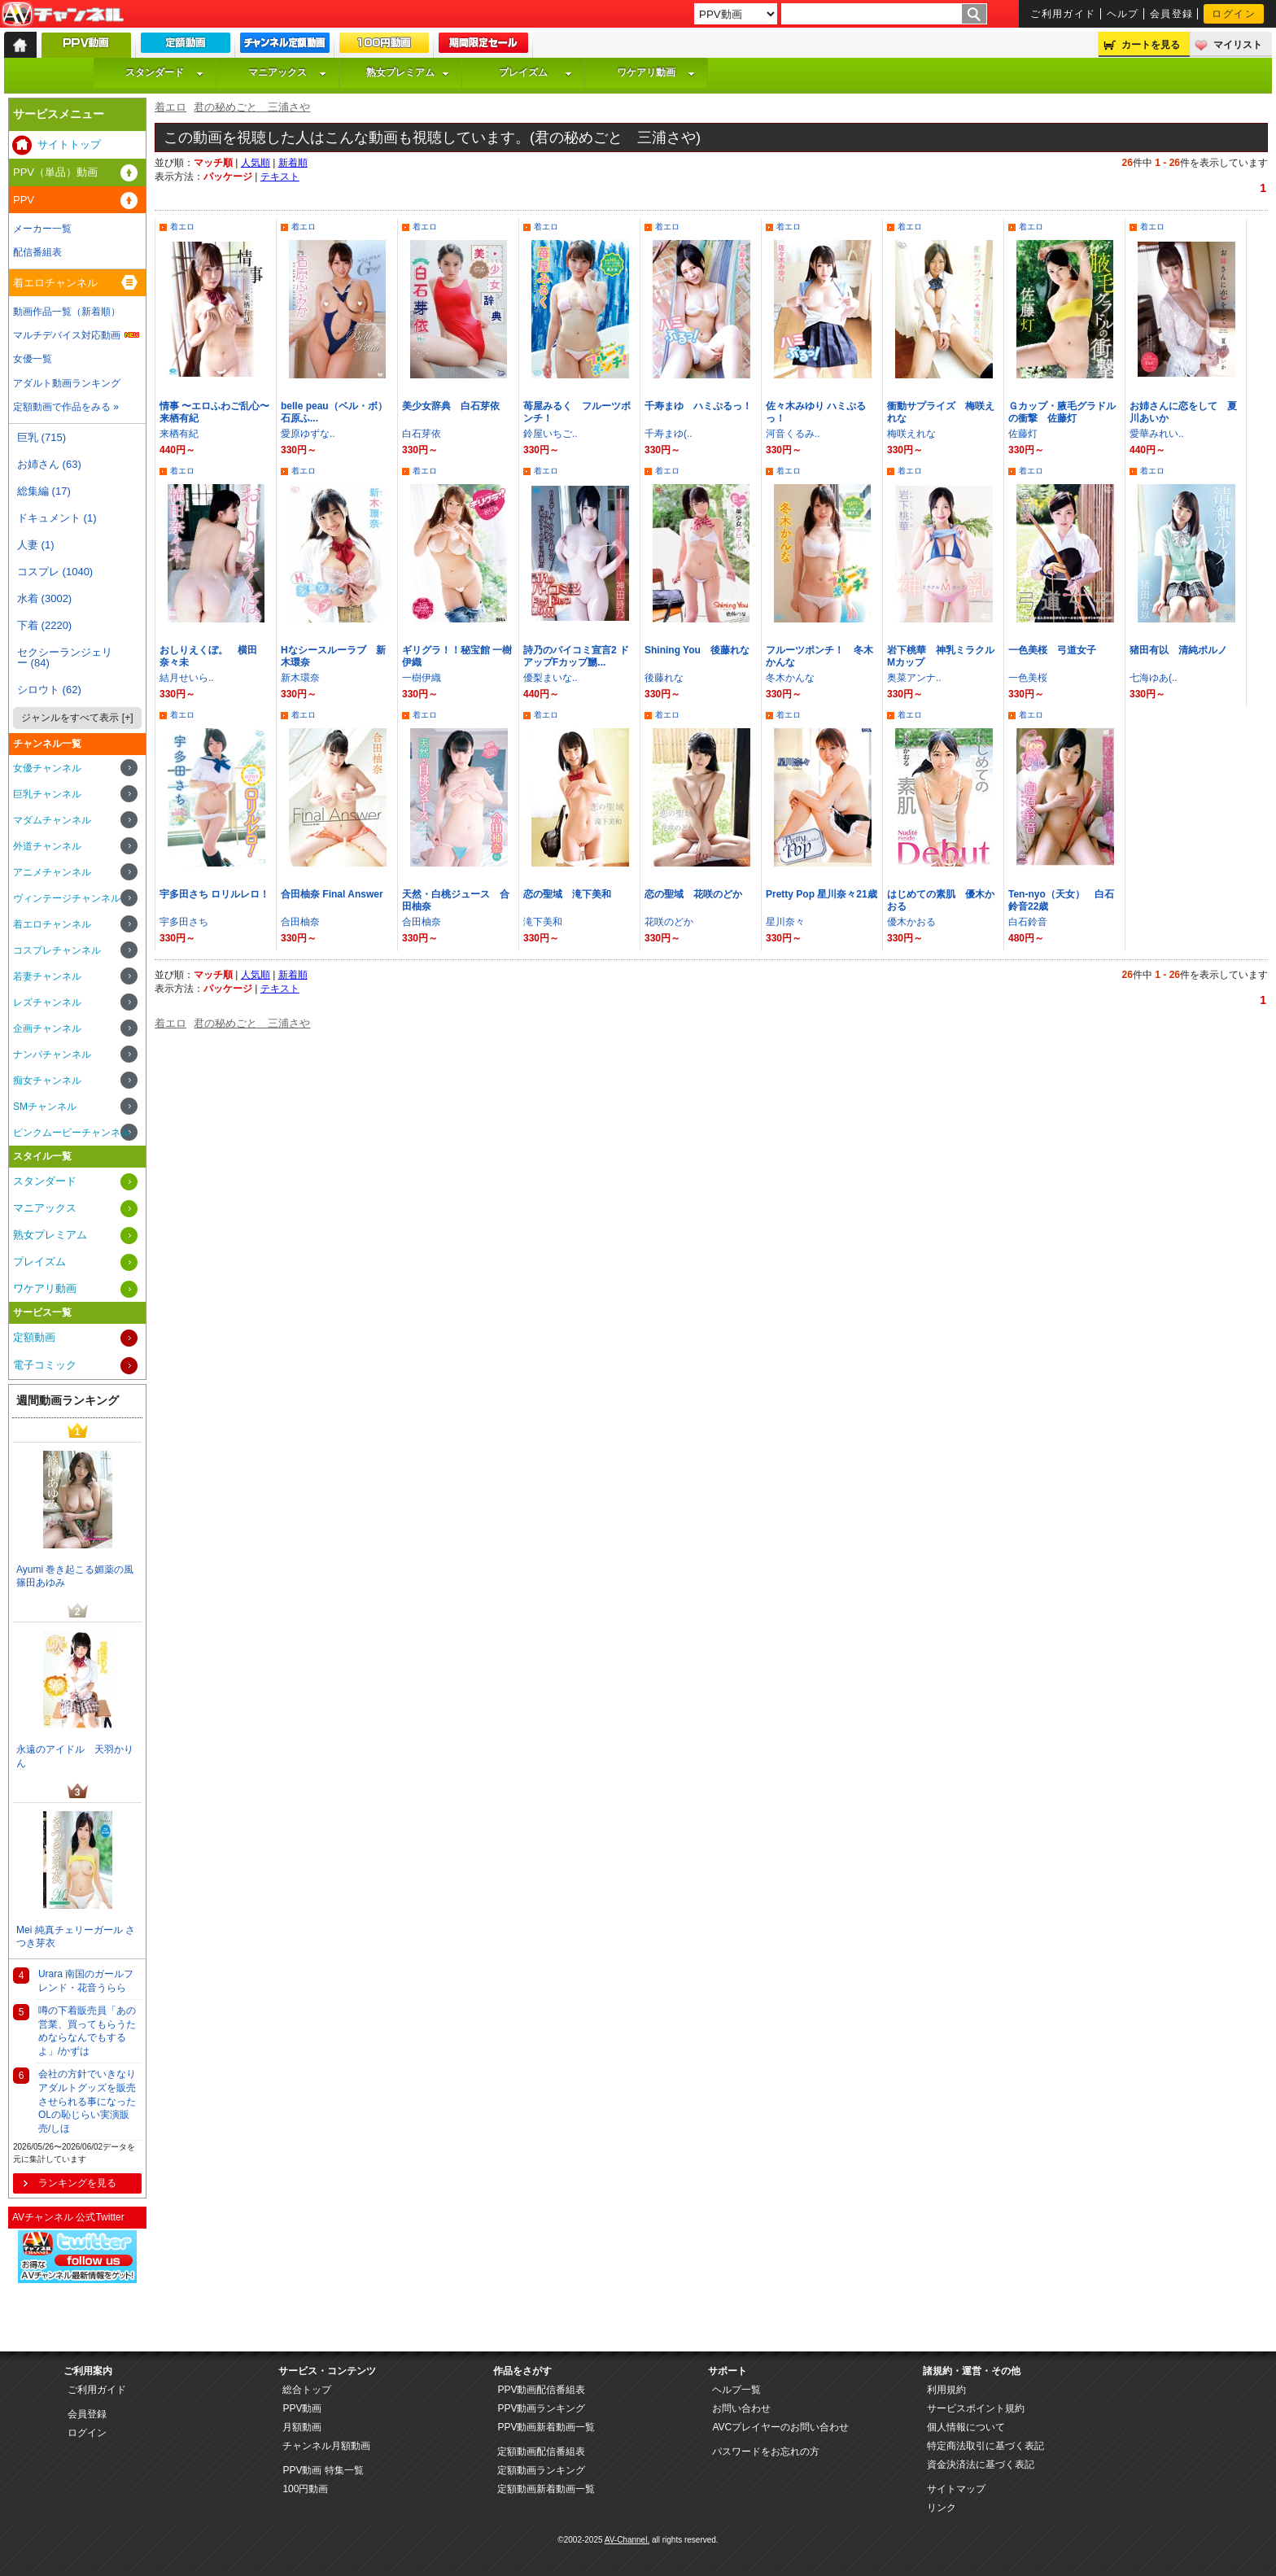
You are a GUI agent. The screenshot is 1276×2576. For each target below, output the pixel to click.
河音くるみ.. (793, 433)
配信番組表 (37, 252)
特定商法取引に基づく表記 (985, 2446)
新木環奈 (300, 677)
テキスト (279, 176)
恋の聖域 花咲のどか (693, 894)
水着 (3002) (44, 598)
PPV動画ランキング (541, 2408)
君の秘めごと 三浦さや (252, 107)
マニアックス (287, 72)
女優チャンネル (47, 768)
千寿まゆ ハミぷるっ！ (698, 406)
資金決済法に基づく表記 (980, 2464)
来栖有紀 (179, 433)
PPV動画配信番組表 (541, 2389)
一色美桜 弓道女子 (1052, 650)
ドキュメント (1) (57, 518)
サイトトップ (69, 144)
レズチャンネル (47, 1002)
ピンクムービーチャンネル (71, 1132)
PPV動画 (301, 2408)
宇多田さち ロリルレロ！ (214, 894)
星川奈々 (785, 922)
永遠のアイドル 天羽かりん (74, 1756)
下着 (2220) (44, 625)
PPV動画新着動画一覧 (546, 2427)
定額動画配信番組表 (541, 2451)
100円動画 (305, 2489)
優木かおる (911, 922)
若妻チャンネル (47, 976)
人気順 (255, 162)
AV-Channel (63, 15)
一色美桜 (1027, 677)
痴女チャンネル (47, 1080)
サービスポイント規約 (976, 2408)
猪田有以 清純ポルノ (1178, 650)
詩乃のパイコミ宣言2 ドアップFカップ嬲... (576, 656)
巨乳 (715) (41, 437)
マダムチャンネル (52, 820)
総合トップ (306, 2389)
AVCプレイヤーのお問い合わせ (780, 2427)
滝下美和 (542, 922)
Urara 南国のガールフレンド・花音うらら (85, 1980)
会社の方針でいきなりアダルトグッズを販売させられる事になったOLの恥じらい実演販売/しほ (87, 2101)
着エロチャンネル (55, 283)
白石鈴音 (1027, 922)
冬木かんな (790, 677)
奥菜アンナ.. (914, 677)
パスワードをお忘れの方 (765, 2451)
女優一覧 (32, 359)
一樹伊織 (421, 677)
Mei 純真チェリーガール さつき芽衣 (75, 1936)
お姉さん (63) (49, 464)
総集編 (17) (44, 491)
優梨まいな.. (550, 677)
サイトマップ (956, 2489)
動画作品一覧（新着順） (66, 311)
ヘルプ (1123, 14)
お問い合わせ (741, 2408)
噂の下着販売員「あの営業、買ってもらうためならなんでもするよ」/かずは (87, 2031)
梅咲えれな (911, 433)
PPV (23, 200)
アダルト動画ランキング (66, 383)
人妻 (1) (36, 545)
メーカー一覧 (42, 228)
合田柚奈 (300, 922)
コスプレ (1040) (55, 571)
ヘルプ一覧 (736, 2389)
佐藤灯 (1023, 433)
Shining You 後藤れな (697, 650)
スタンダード (164, 72)
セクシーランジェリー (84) (64, 657)
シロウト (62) (49, 689)
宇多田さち (184, 922)
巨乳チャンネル (47, 794)
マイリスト (1237, 44)
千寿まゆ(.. (669, 433)
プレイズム (535, 72)
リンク (941, 2507)
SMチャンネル (44, 1106)
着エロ (170, 107)
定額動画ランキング (541, 2470)
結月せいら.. (187, 677)
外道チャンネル (47, 846)
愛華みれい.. (1157, 433)
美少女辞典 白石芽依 (451, 406)
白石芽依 (421, 433)
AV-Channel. (627, 2539)
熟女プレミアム (407, 72)
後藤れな (664, 677)
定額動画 (34, 1337)
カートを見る (1150, 44)
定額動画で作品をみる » (66, 407)
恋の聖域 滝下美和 (567, 894)
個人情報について (966, 2427)
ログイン (1234, 14)
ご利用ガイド (1063, 14)
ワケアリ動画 (656, 72)
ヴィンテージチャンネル (66, 898)
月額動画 (301, 2427)
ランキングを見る (77, 2183)
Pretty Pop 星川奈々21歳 (821, 894)
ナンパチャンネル (52, 1054)
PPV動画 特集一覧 (322, 2470)
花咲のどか (669, 922)
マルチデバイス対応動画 (66, 335)
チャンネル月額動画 (326, 2446)
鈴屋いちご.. (550, 433)
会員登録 (1172, 14)
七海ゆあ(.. (1154, 677)
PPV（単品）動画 (55, 172)
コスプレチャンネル (57, 950)
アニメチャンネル (52, 872)
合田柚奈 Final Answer (332, 894)
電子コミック (44, 1365)
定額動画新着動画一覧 (546, 2489)
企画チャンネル (47, 1028)
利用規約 (946, 2389)
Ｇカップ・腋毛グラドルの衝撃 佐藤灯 (1062, 412)
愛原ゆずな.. (308, 433)
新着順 (293, 162)
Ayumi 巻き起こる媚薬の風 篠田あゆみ (74, 1576)
